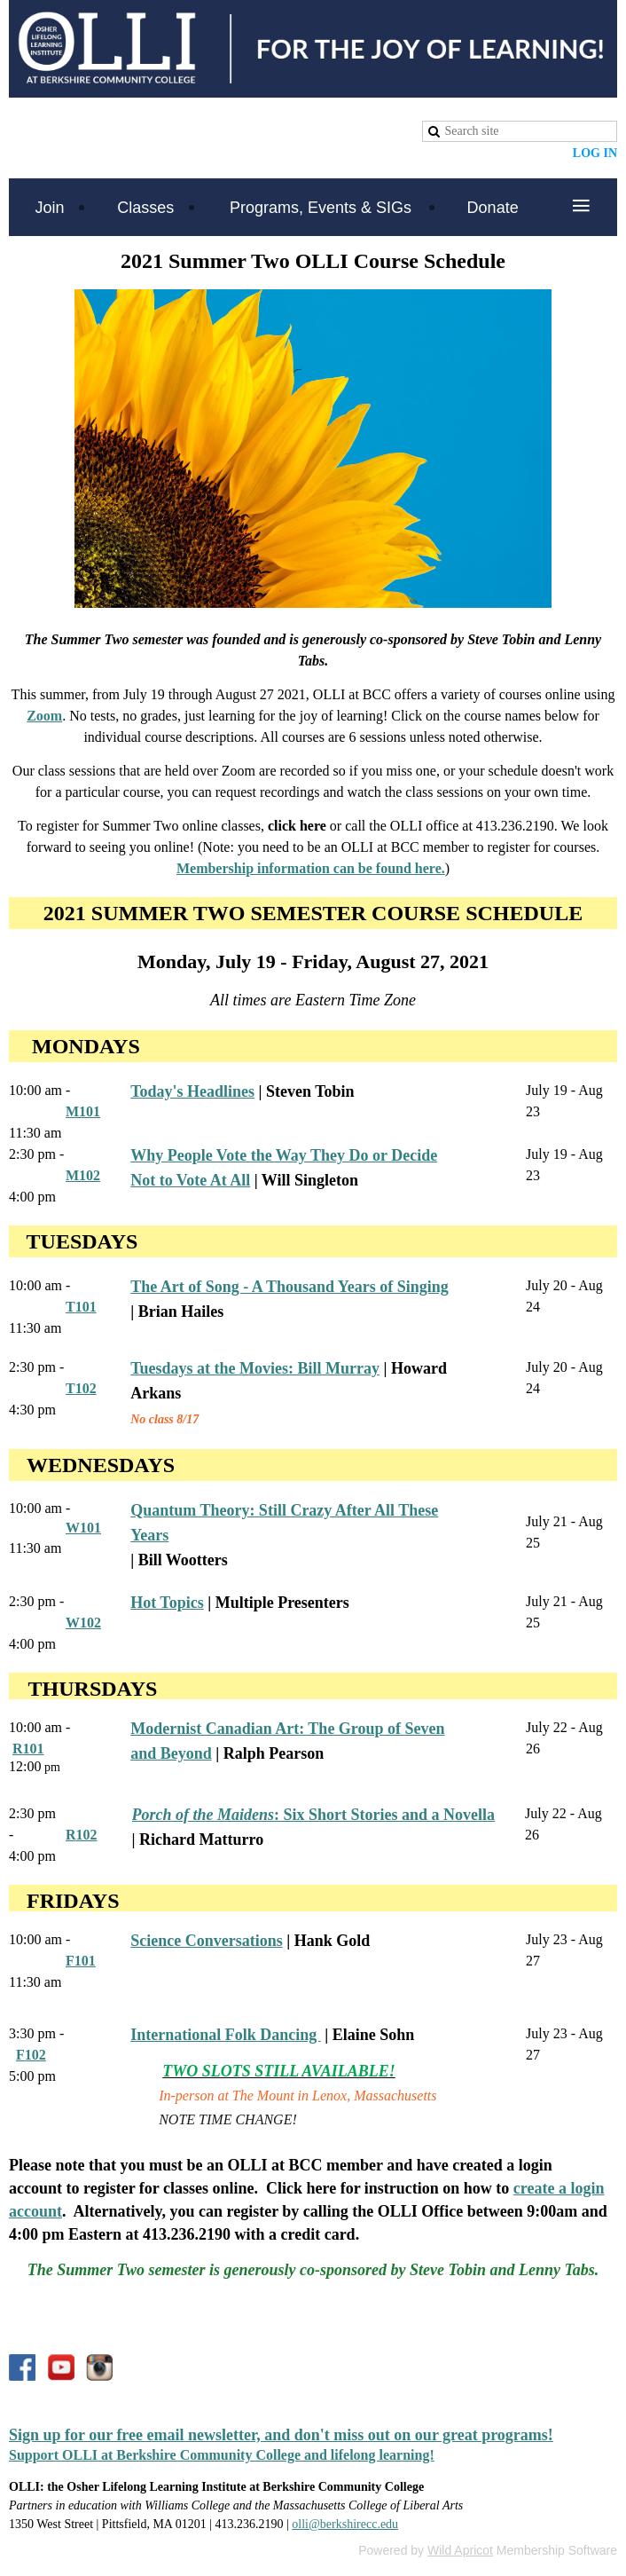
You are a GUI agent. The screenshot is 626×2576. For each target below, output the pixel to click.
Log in (595, 153)
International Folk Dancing (225, 2035)
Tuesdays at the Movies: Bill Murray (255, 1368)
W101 (83, 1527)
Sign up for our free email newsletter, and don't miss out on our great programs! (281, 2435)
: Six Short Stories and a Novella (314, 1815)
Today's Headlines (192, 1091)
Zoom (44, 715)
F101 (81, 1960)
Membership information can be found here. (310, 868)
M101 (83, 1111)
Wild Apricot (460, 2550)
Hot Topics (167, 1602)
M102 (83, 1175)
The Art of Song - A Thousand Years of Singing (289, 1287)
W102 (83, 1622)
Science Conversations (206, 1941)
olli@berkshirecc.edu (345, 2524)
